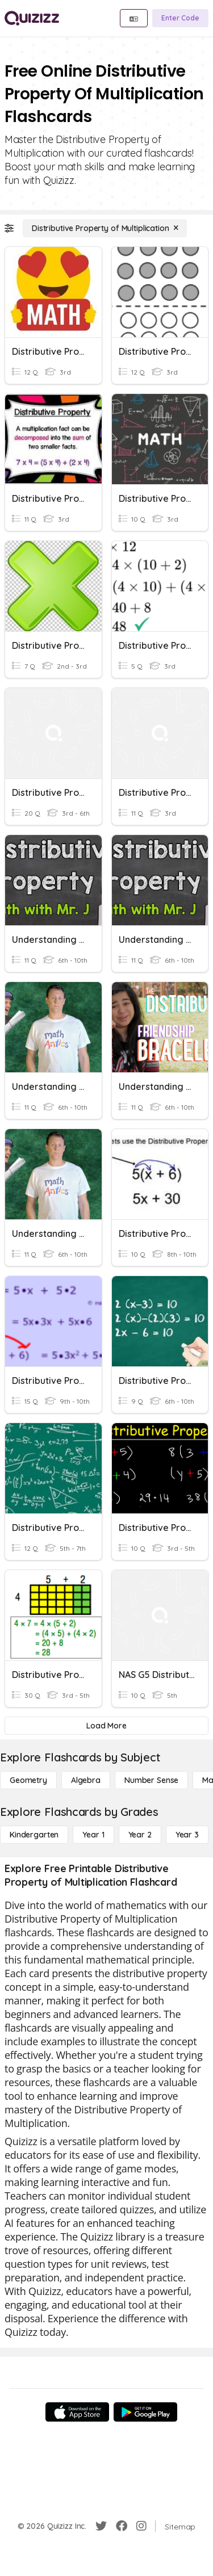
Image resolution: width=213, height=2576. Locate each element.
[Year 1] (93, 1835)
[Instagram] (141, 2526)
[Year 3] (187, 1835)
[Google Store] (145, 2412)
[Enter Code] (180, 18)
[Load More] (106, 1726)
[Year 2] (140, 1835)
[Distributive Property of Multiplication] (105, 228)
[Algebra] (85, 1780)
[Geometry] (28, 1780)
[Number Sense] (151, 1780)
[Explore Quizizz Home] (32, 18)
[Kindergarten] (34, 1835)
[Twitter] (101, 2526)
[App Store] (77, 2412)
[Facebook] (121, 2526)
